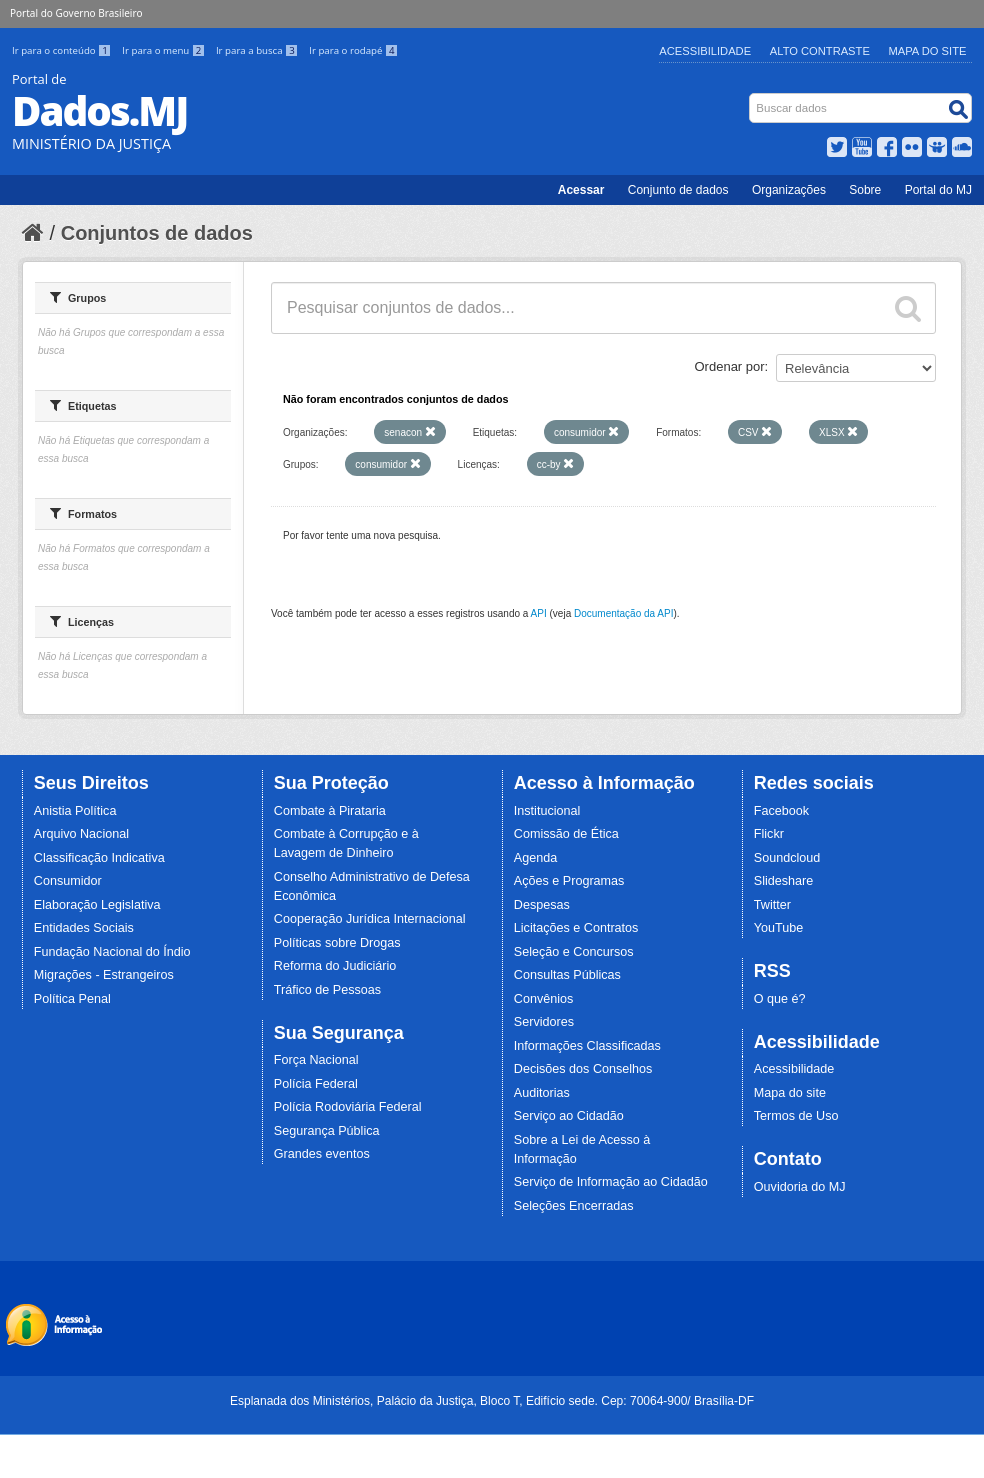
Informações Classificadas (587, 1046)
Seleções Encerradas (574, 1206)
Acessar (581, 190)
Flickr (769, 834)
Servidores (544, 1022)
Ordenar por (730, 366)
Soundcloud (787, 858)
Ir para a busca (258, 50)
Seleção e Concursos (574, 952)
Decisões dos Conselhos (583, 1069)
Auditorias (542, 1093)
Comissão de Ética (566, 834)
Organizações (789, 190)
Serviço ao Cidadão (569, 1116)
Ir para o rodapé (353, 50)
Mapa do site (790, 1093)
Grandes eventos (322, 1154)
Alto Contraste (820, 51)
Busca (751, 97)
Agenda (535, 858)
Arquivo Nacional (81, 834)
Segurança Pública (327, 1131)
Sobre (865, 190)
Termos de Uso (796, 1116)
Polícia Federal (316, 1084)
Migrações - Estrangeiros (104, 975)
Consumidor (68, 881)
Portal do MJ (938, 190)
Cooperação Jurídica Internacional (370, 919)
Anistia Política (75, 811)
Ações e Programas (569, 881)
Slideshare (784, 881)
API (539, 613)
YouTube (779, 928)
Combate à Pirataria (330, 811)
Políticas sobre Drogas (337, 943)
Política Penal (72, 999)
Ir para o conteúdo (63, 50)
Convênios (544, 999)
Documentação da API (624, 613)
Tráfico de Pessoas (327, 990)
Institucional (547, 811)
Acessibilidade (705, 51)
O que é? (780, 999)
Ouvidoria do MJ (800, 1187)
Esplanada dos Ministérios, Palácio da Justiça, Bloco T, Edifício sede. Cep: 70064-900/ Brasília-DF (492, 1401)
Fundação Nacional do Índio (112, 952)
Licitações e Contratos (576, 928)
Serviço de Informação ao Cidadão (611, 1182)
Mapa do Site (928, 51)
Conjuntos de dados (157, 233)
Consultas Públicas (567, 975)
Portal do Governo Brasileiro (76, 13)
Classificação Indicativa (99, 858)
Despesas (542, 905)
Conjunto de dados (678, 190)
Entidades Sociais (84, 928)
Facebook (781, 811)
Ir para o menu (165, 50)
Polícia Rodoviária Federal (348, 1107)
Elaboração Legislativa (97, 905)
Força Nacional (316, 1060)
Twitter (772, 905)
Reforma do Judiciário (335, 966)
